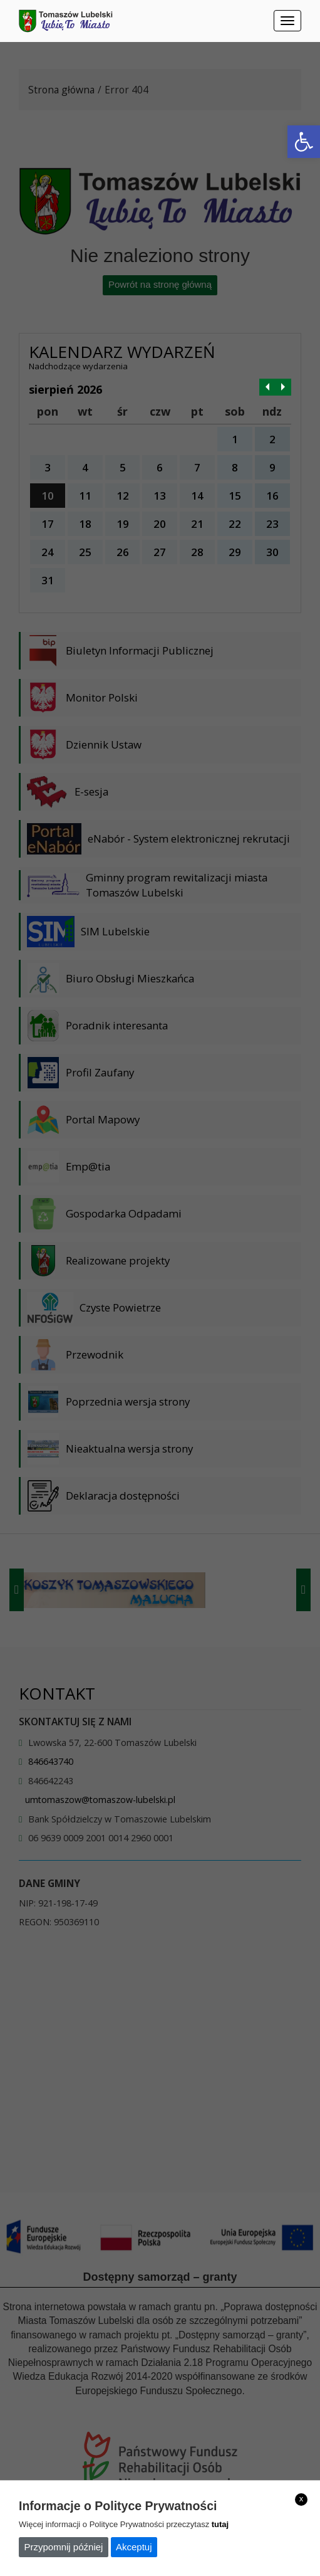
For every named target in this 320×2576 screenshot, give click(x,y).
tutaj (220, 2524)
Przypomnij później (63, 2547)
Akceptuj (134, 2547)
